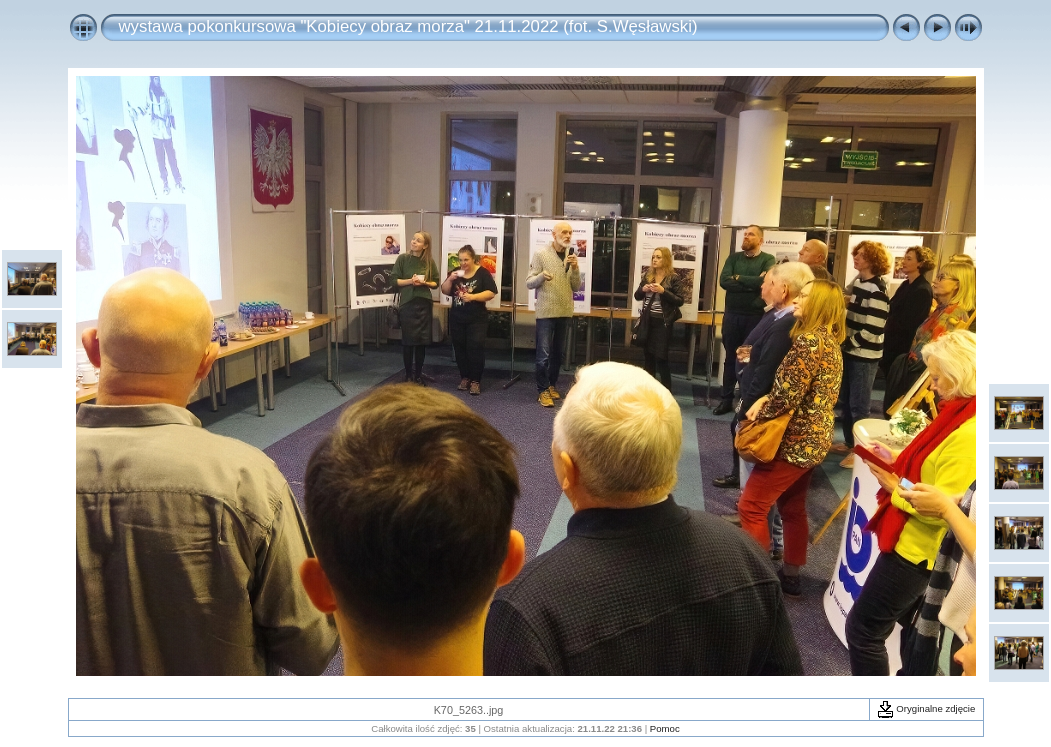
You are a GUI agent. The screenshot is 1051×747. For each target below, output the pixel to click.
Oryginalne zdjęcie (926, 708)
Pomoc (665, 728)
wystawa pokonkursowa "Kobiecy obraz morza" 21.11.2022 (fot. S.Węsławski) (408, 26)
